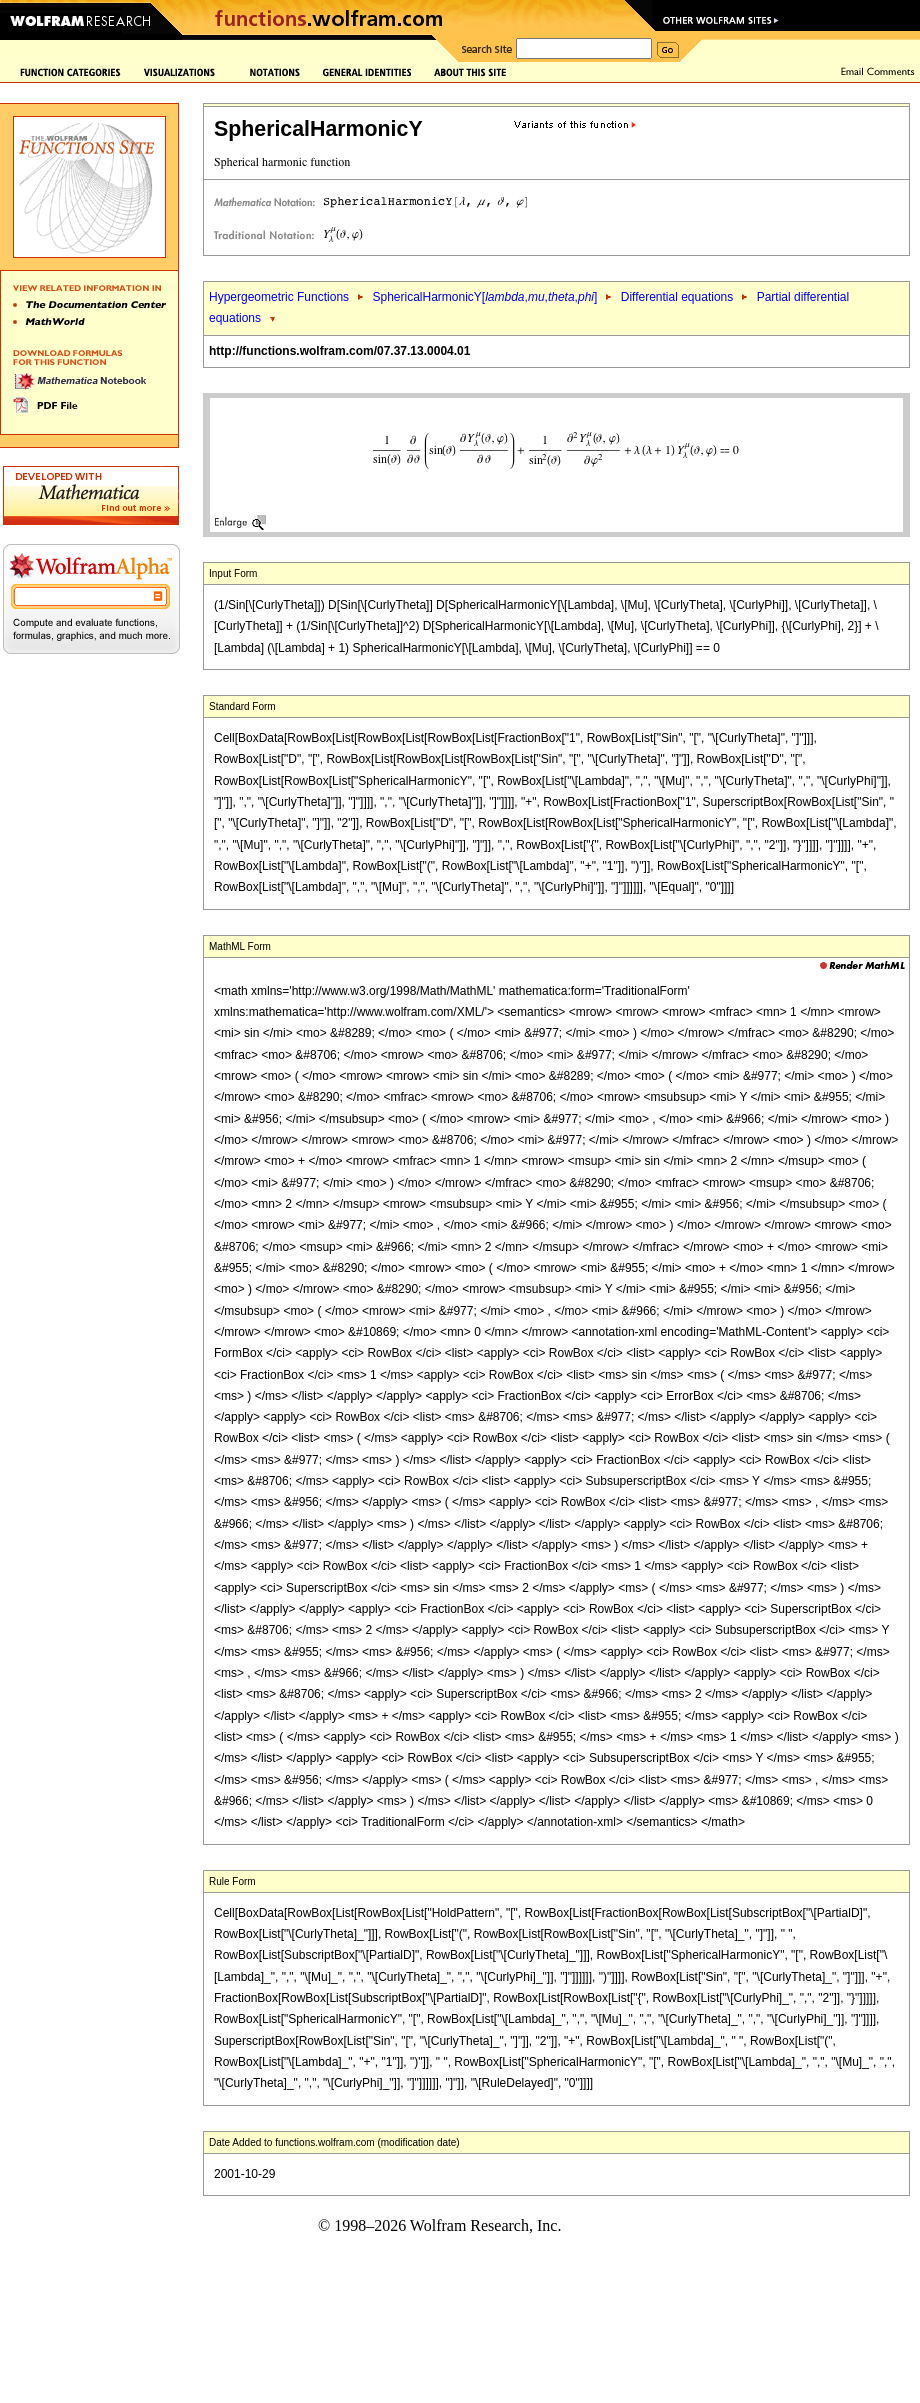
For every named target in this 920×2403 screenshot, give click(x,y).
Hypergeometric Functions (279, 297)
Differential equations (677, 297)
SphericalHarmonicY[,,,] (484, 297)
